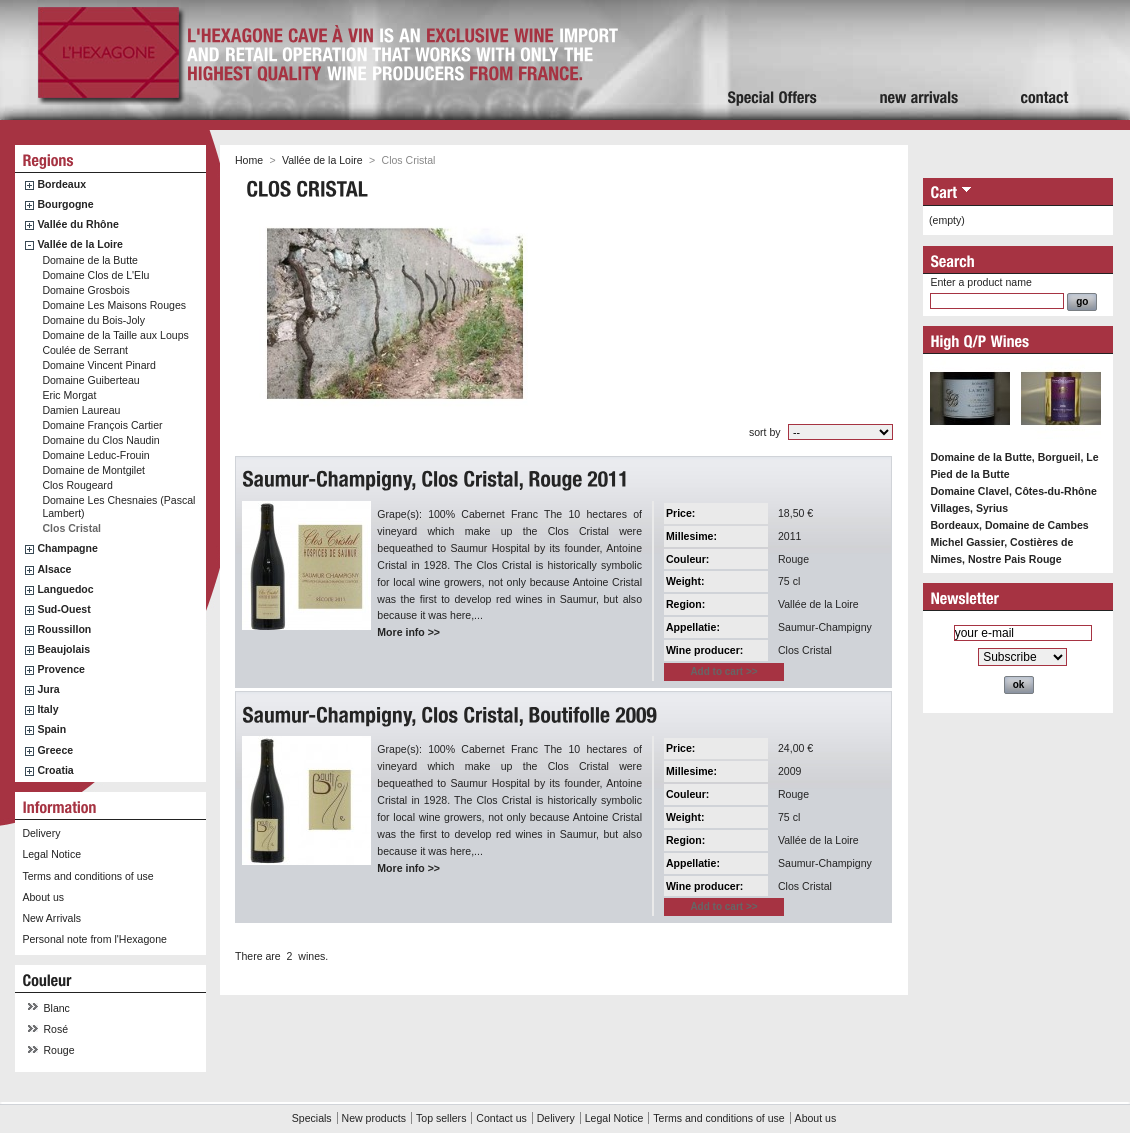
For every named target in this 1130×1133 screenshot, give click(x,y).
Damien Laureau (81, 410)
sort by (765, 432)
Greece (55, 750)
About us (43, 897)
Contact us (501, 1118)
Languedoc (65, 589)
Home (249, 160)
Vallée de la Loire (80, 244)
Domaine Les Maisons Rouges (114, 305)
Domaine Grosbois (85, 290)
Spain (51, 729)
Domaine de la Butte (90, 260)
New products (374, 1118)
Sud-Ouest (63, 609)
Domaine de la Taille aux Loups (115, 335)
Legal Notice (51, 854)
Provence (61, 669)
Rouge (59, 1050)
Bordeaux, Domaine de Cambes (1009, 525)
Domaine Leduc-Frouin (95, 455)
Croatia (55, 770)
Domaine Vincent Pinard (99, 365)
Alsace (54, 569)
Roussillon (64, 629)
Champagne (67, 548)
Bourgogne (65, 204)
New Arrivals (51, 918)
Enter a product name (980, 282)
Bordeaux (61, 184)
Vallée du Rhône (77, 224)
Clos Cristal (71, 528)
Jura (48, 689)
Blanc (57, 1008)
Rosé (56, 1029)
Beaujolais (63, 649)
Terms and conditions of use (87, 876)
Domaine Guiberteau (90, 380)
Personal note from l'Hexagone (94, 939)
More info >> (408, 632)
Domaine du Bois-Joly (93, 320)
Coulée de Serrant (85, 350)
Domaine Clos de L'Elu (95, 275)
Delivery (41, 833)
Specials (312, 1118)
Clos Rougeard (77, 485)
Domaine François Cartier (102, 425)
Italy (47, 709)
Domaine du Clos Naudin (100, 440)
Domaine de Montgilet (93, 470)
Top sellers (441, 1118)
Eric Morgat (69, 395)
